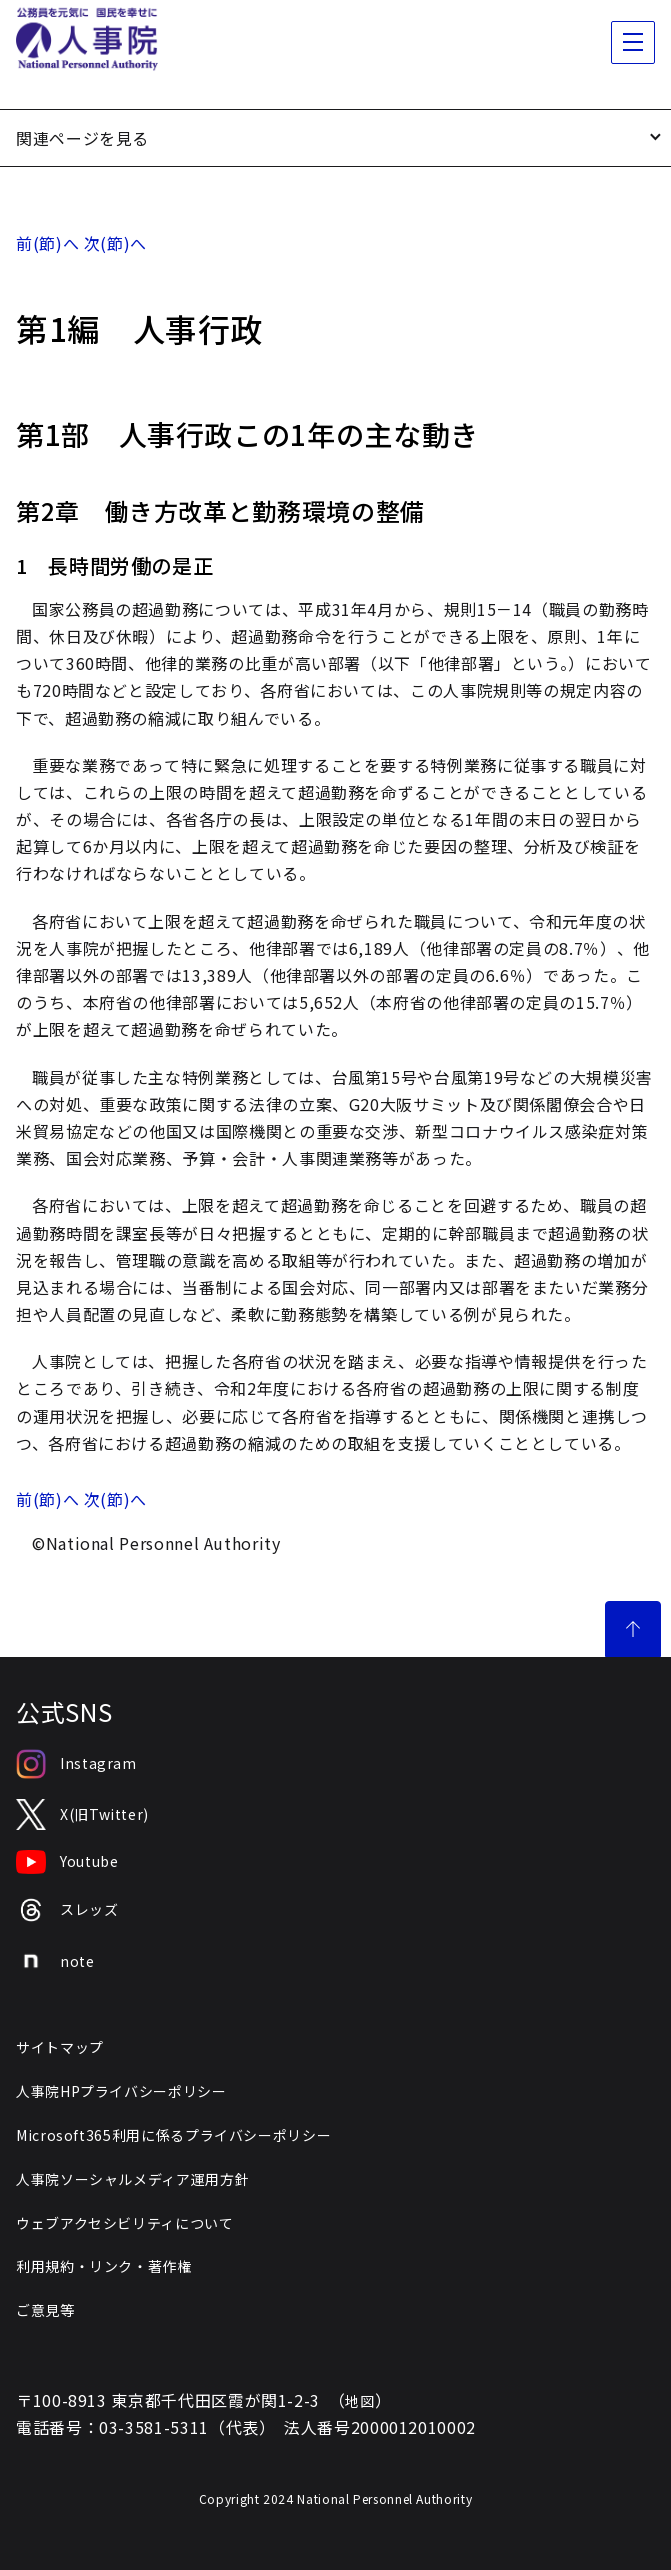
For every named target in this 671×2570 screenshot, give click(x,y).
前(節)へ (47, 243)
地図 (359, 2401)
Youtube (67, 1862)
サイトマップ (60, 2047)
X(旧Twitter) (82, 1814)
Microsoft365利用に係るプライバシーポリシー (173, 2135)
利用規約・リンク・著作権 (104, 2266)
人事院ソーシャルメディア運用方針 (132, 2179)
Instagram (76, 1764)
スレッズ (67, 1910)
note (55, 1961)
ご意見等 (45, 2310)
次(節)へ (115, 243)
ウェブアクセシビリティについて (125, 2223)
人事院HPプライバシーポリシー (121, 2091)
